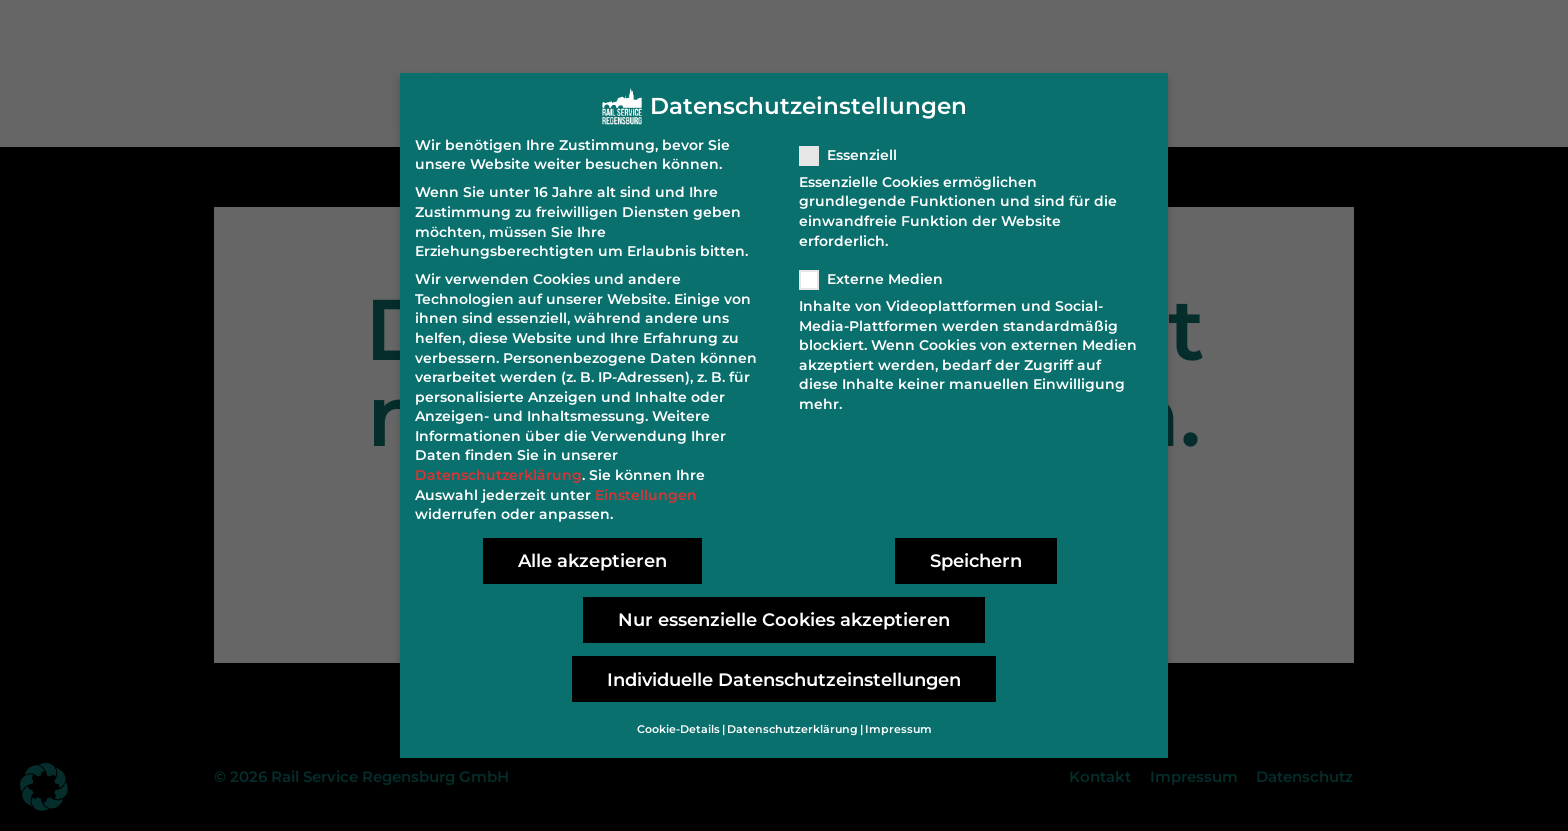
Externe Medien (877, 267)
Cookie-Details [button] (678, 718)
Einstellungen (646, 483)
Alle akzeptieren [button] (592, 549)
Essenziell (854, 143)
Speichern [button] (976, 549)
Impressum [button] (898, 718)
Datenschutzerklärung (498, 464)
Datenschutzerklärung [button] (792, 718)
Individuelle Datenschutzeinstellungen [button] (784, 667)
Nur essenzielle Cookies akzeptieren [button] (784, 608)
